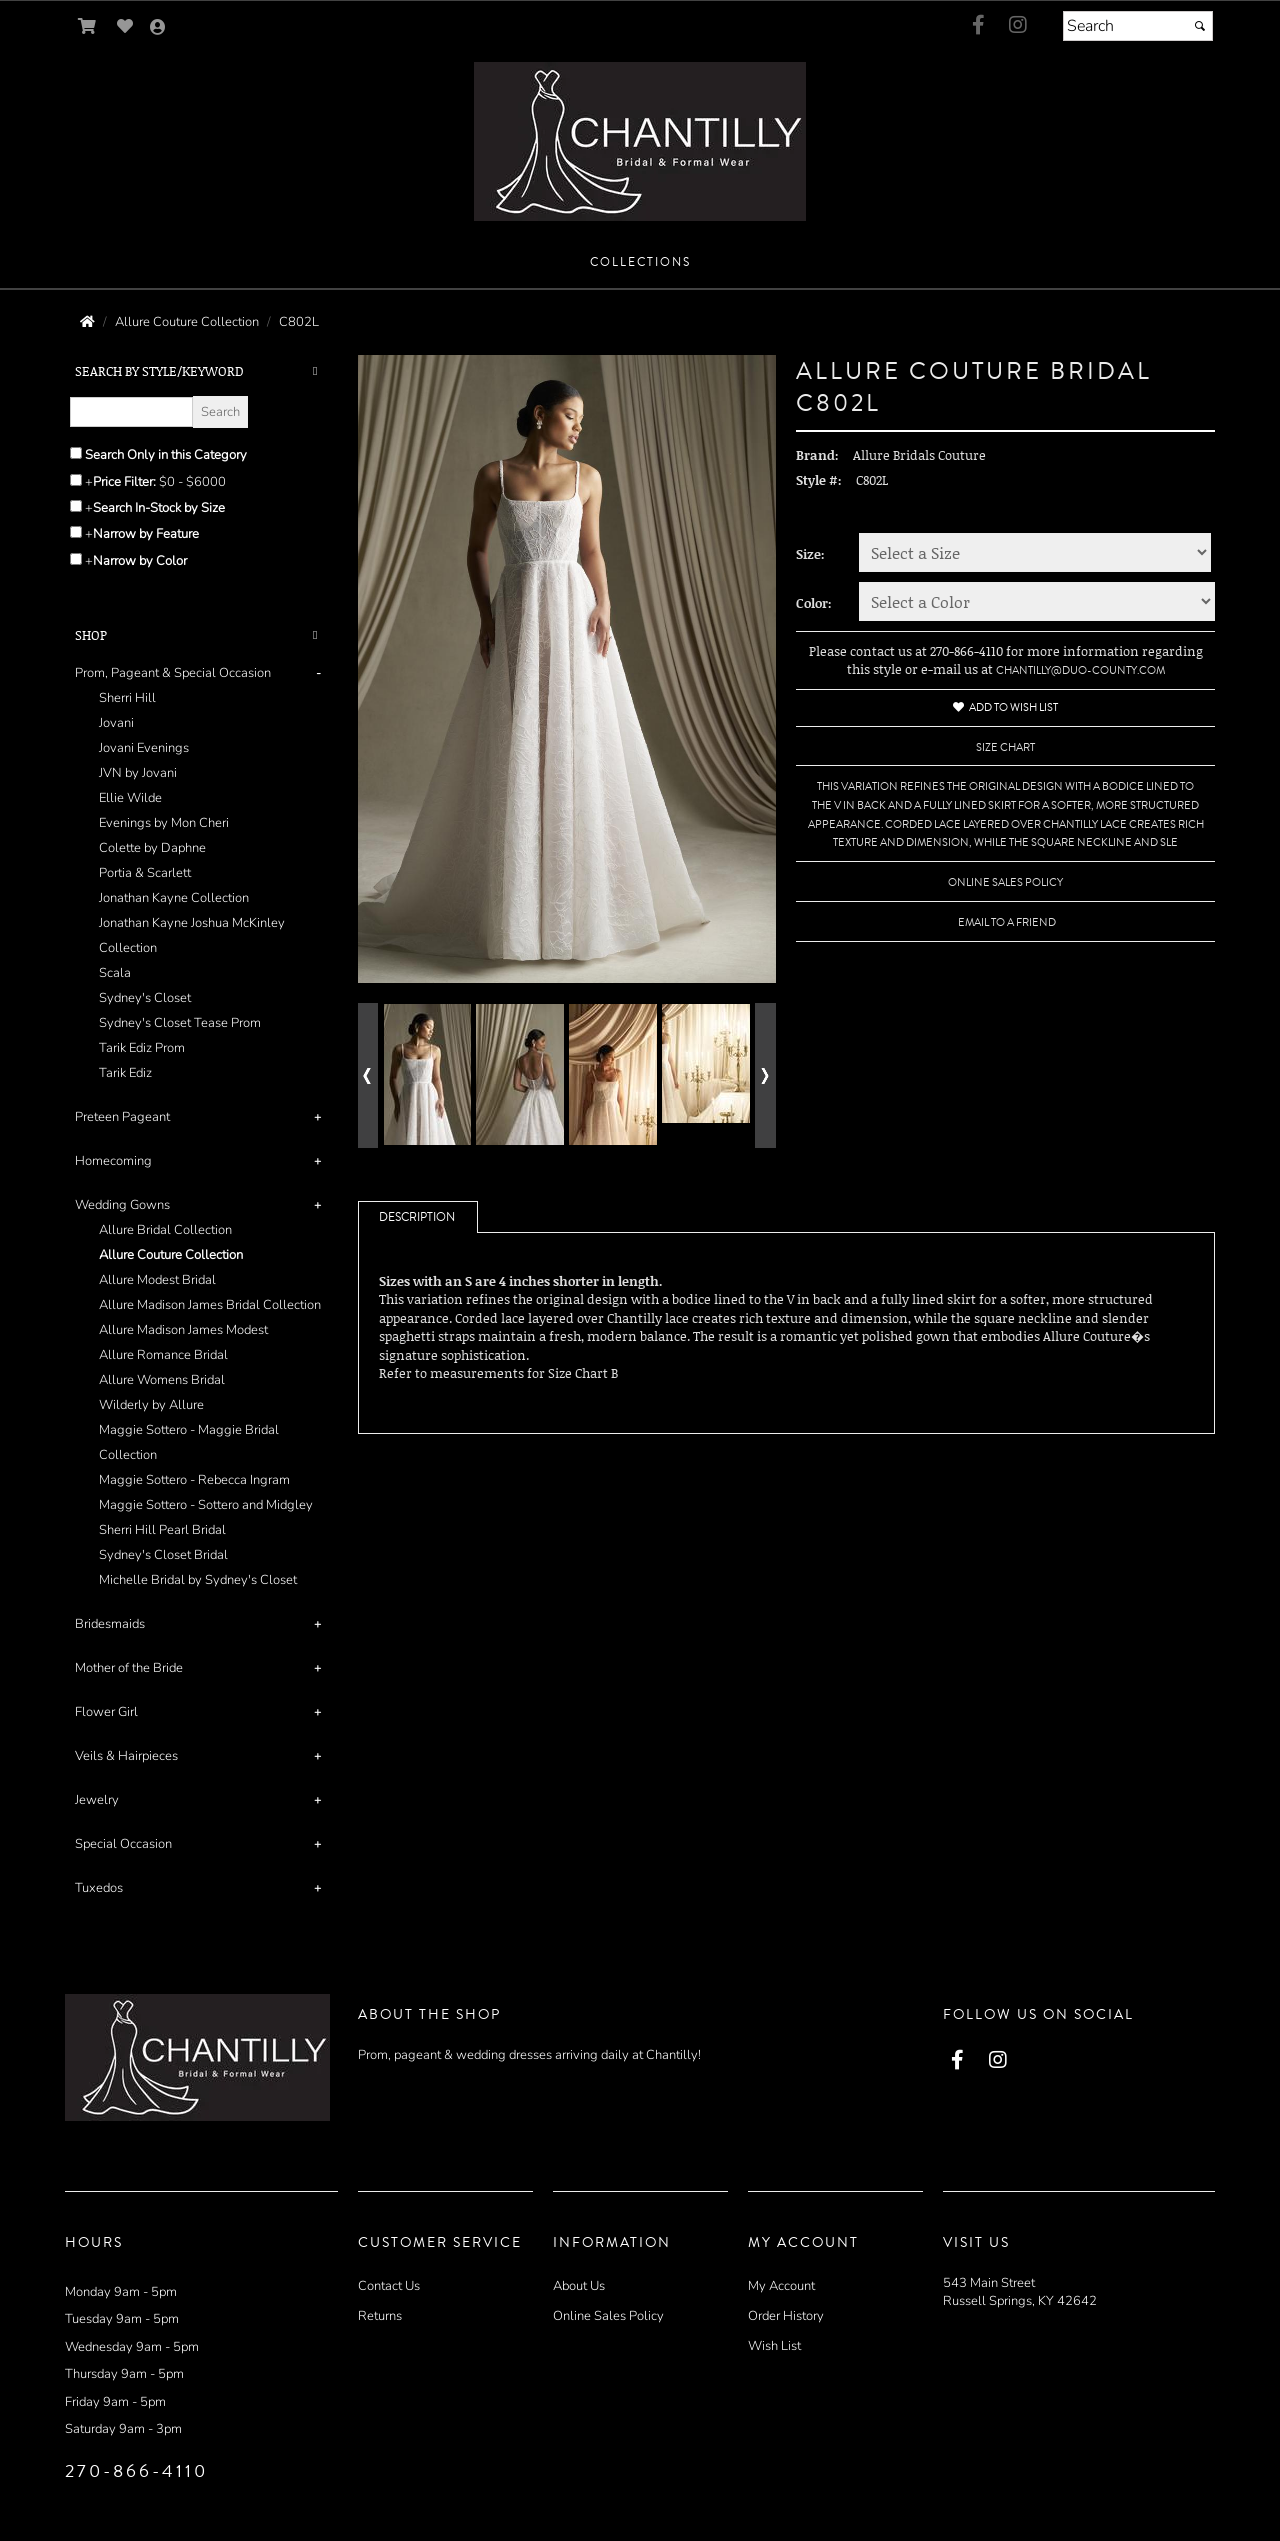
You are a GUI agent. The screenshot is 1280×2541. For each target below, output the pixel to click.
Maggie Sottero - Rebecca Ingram (194, 1480)
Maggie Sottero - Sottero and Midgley (206, 1505)
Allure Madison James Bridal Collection (210, 1305)
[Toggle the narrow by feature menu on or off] (76, 532)
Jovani (116, 723)
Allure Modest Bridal (157, 1280)
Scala (115, 973)
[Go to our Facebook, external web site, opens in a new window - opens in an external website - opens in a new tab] (978, 26)
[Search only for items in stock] (76, 506)
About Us (579, 2286)
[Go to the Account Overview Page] (158, 28)
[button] (640, 263)
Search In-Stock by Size (159, 508)
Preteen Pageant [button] (122, 1117)
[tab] (201, 873)
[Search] (1138, 26)
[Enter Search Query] (131, 412)
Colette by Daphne (152, 848)
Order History (786, 2316)
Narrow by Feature (146, 534)
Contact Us (389, 2286)
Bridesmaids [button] (110, 1624)
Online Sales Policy (608, 2316)
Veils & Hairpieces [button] (126, 1756)
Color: (814, 603)
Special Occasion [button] (123, 1844)
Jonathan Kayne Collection (174, 898)
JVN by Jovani (138, 773)
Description (417, 1217)
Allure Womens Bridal (162, 1380)
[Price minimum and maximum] (199, 482)
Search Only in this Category (166, 455)
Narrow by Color (140, 561)
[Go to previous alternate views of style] (368, 1075)
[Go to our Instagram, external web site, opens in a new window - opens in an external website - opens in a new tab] (1018, 26)
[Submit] (1200, 26)
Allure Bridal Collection (165, 1230)
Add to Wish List (1005, 707)
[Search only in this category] (76, 453)
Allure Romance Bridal (163, 1355)
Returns (380, 2316)
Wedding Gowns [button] (122, 1205)
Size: (810, 554)
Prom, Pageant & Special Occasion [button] (173, 673)
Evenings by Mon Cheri (164, 823)
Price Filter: (124, 482)
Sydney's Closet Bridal (163, 1555)
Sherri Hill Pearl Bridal (162, 1530)
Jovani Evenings (144, 748)
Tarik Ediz (125, 1073)
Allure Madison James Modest (183, 1330)
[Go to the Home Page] (87, 322)
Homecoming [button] (113, 1161)
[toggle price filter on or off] (76, 480)
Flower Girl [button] (106, 1712)
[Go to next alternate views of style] (765, 1075)
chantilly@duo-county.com (1080, 670)
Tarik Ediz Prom (142, 1048)
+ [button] (317, 1117)
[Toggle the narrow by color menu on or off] (76, 559)
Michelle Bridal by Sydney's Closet (198, 1580)
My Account (781, 2286)
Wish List (774, 2346)
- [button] (318, 673)
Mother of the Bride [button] (129, 1668)
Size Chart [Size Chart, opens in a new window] (1005, 747)
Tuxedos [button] (99, 1888)
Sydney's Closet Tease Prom (180, 1023)
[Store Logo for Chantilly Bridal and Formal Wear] (640, 141)
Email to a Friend (1007, 922)
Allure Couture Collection (171, 1255)
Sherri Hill (127, 698)
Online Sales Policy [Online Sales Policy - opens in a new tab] (1005, 882)
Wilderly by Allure (151, 1405)
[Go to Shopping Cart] (87, 26)
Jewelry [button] (97, 1800)
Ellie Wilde (130, 798)
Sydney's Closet (145, 998)
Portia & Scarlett (145, 873)
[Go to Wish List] (125, 26)
